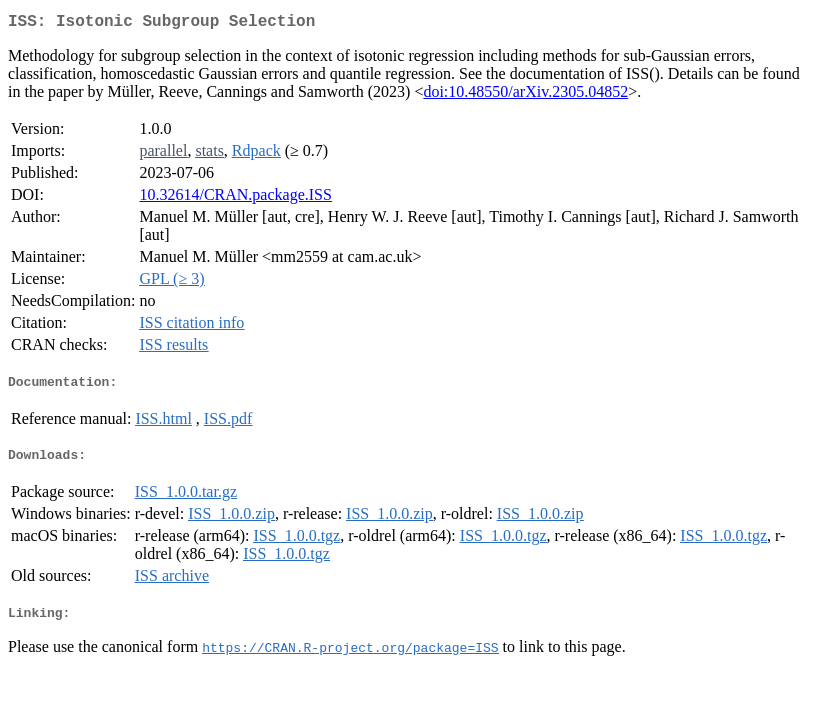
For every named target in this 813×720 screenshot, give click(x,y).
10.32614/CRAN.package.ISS (235, 198)
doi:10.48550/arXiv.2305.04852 (525, 95)
